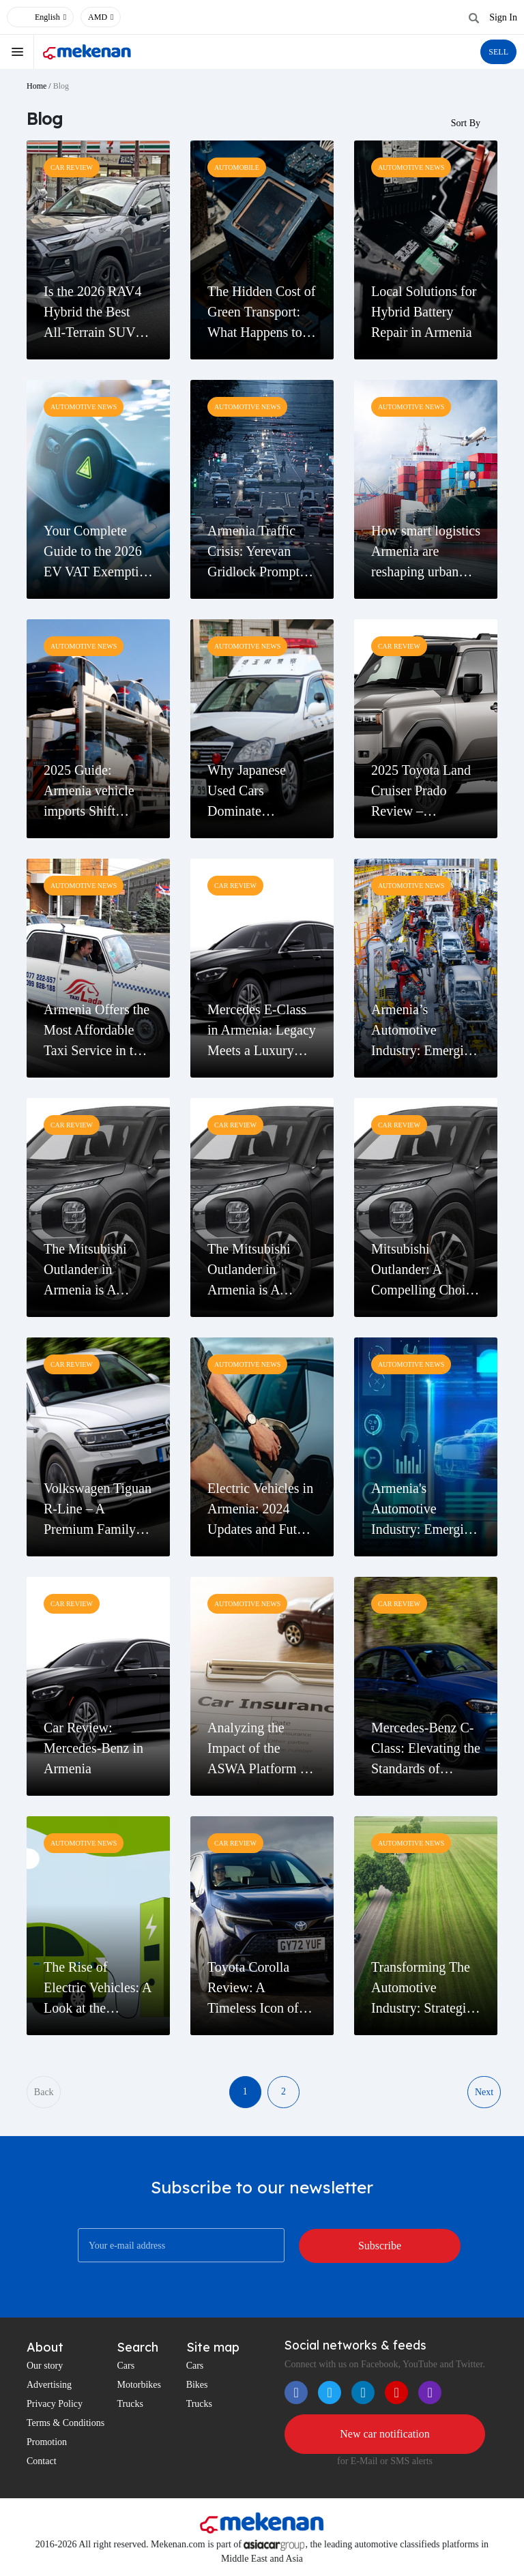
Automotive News (411, 167)
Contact (42, 2462)
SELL (498, 52)
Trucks (130, 2404)
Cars (125, 2366)
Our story (45, 2366)
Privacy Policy (55, 2404)
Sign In (503, 17)
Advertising (49, 2385)
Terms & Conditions (65, 2423)
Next (484, 2092)
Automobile (236, 167)
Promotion (47, 2443)
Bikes (197, 2385)
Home (36, 86)
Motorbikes (139, 2385)
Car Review (71, 167)
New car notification (385, 2434)
